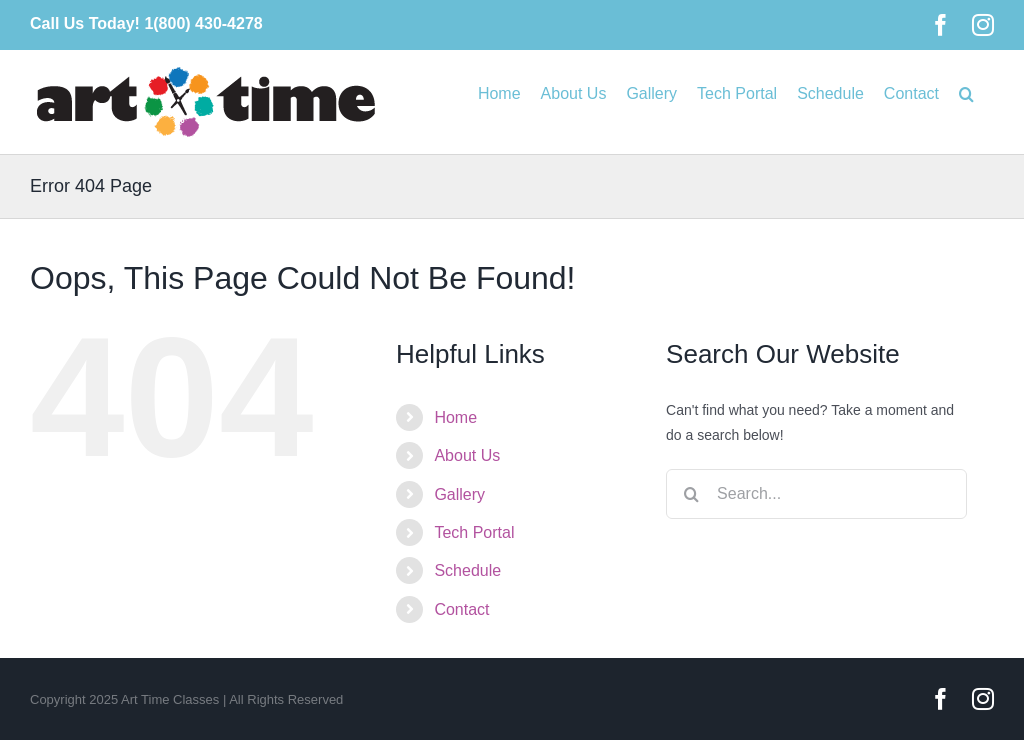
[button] (966, 92)
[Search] (691, 494)
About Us (467, 455)
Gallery (459, 494)
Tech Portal (474, 532)
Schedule (467, 570)
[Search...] (816, 494)
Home (455, 417)
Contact (461, 609)
